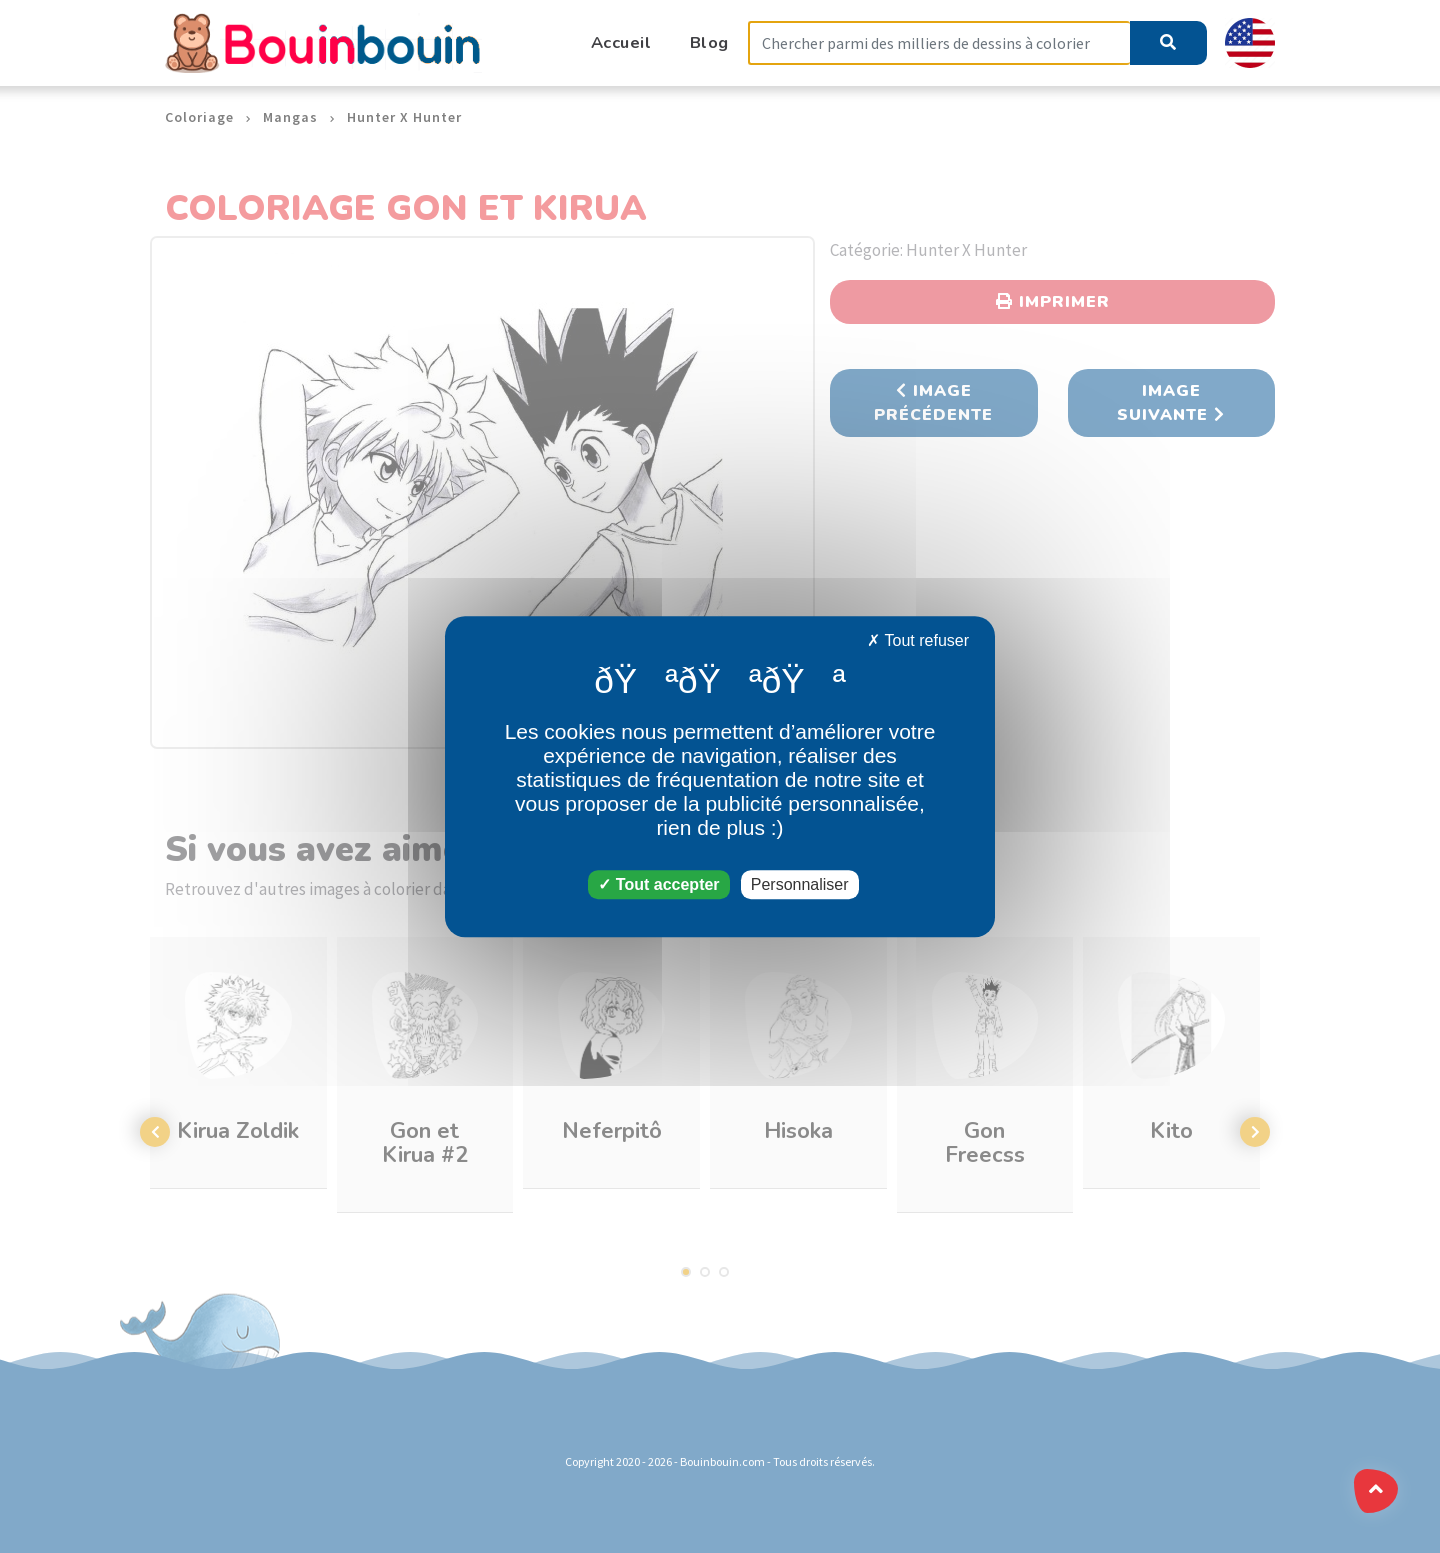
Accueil (621, 42)
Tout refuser (918, 640)
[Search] (939, 43)
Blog (709, 42)
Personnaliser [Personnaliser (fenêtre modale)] (800, 884)
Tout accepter (658, 884)
